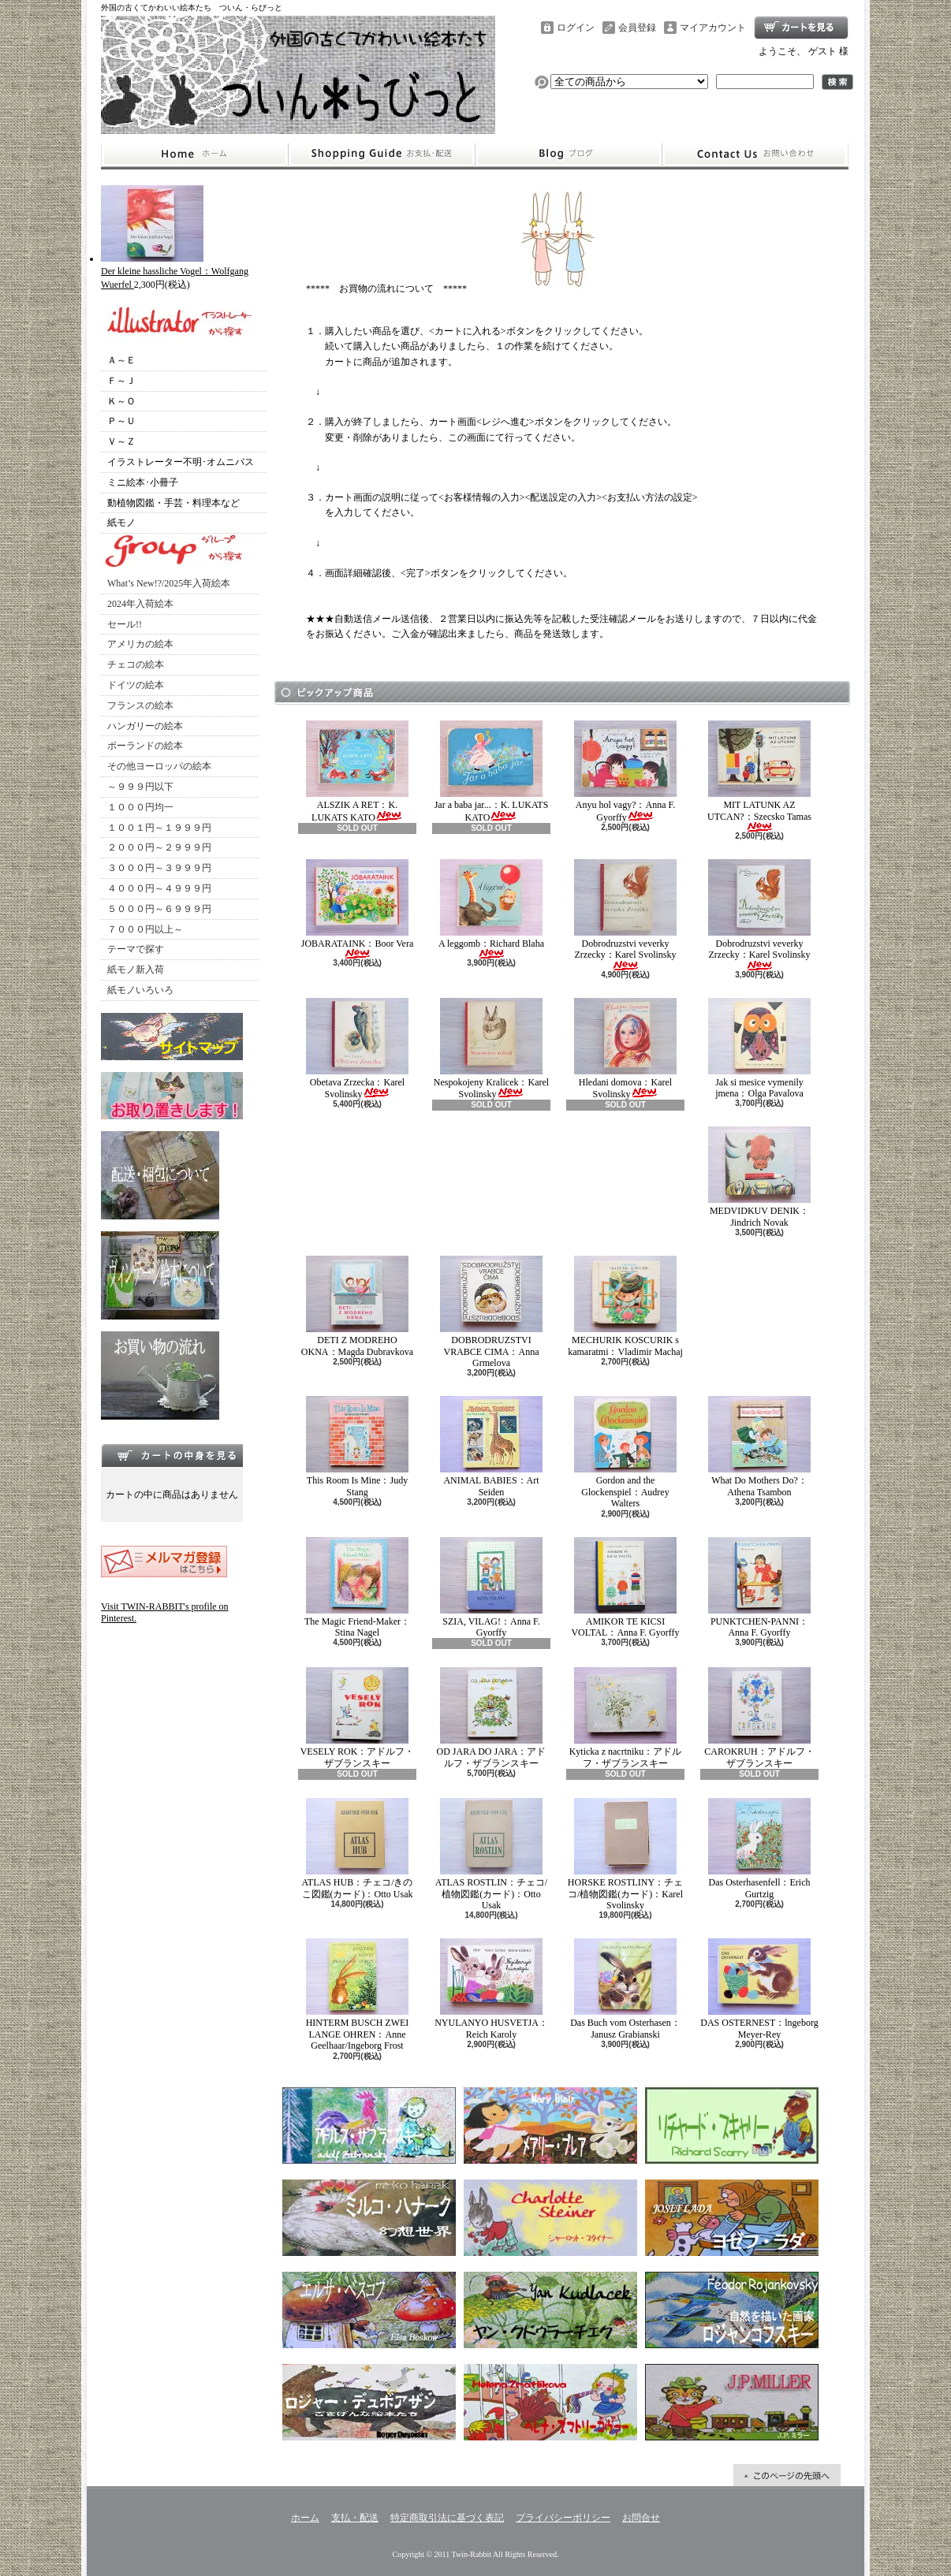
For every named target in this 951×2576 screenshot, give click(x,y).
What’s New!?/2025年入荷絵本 (168, 583)
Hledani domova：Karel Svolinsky (625, 1049)
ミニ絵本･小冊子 (142, 482)
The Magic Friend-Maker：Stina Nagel (357, 1587)
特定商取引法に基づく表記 (447, 2517)
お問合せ (755, 154)
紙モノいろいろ (140, 990)
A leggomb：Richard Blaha (491, 909)
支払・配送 (355, 2517)
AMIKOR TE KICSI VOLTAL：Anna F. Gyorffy (625, 1587)
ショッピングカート (801, 27)
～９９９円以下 (140, 786)
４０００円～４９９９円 (159, 888)
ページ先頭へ (787, 2475)
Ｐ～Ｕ (121, 420)
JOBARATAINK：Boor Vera (357, 909)
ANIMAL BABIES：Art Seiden (491, 1446)
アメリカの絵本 (140, 644)
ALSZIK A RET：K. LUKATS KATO (357, 771)
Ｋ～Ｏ (121, 401)
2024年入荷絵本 (140, 603)
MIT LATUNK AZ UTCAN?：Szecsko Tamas (759, 776)
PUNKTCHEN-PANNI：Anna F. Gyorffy (759, 1587)
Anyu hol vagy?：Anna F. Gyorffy (625, 771)
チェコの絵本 (135, 664)
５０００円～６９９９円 (159, 908)
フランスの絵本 (140, 705)
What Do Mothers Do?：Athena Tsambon (759, 1446)
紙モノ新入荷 (135, 969)
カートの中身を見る (172, 1455)
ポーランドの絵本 (145, 745)
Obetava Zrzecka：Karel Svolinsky (357, 1049)
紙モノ (121, 522)
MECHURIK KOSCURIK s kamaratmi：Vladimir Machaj (625, 1306)
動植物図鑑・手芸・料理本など (173, 502)
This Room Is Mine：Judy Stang (357, 1446)
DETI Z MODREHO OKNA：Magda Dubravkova (357, 1306)
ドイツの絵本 (135, 685)
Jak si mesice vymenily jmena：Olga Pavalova (759, 1048)
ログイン (576, 27)
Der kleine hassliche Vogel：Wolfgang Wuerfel (174, 271)
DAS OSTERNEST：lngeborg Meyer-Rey (759, 1988)
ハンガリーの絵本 (145, 725)
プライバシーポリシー (563, 2517)
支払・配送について (381, 154)
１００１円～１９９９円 (159, 827)
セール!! (124, 624)
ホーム (194, 154)
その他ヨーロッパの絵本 (159, 766)
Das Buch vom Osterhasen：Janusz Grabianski (625, 1988)
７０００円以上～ (145, 929)
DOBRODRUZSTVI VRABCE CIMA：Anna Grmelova (491, 1312)
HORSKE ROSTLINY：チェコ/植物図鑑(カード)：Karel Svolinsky (625, 1854)
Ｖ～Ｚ (121, 441)
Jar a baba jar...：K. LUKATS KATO (491, 771)
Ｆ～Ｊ (121, 380)
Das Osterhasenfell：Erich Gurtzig (759, 1848)
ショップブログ (568, 154)
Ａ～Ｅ (121, 360)
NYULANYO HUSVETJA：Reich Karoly (491, 1988)
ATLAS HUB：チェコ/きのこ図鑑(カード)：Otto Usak (356, 1848)
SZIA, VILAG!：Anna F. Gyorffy (491, 1587)
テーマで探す (135, 949)
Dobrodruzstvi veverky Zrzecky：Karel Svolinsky (625, 914)
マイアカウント (713, 27)
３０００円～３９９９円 (159, 867)
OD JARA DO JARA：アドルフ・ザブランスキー (491, 1717)
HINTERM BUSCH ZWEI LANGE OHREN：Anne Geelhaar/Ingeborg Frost (357, 1994)
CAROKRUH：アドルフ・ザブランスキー (759, 1717)
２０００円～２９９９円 (159, 847)
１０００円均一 (140, 807)
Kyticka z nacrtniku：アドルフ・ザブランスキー (625, 1717)
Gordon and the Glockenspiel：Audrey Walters (625, 1452)
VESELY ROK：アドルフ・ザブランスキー (357, 1717)
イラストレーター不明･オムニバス (180, 461)
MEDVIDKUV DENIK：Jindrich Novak (759, 1176)
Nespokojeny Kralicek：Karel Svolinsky (491, 1049)
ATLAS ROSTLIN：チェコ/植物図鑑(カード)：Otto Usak (491, 1854)
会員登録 (637, 27)
